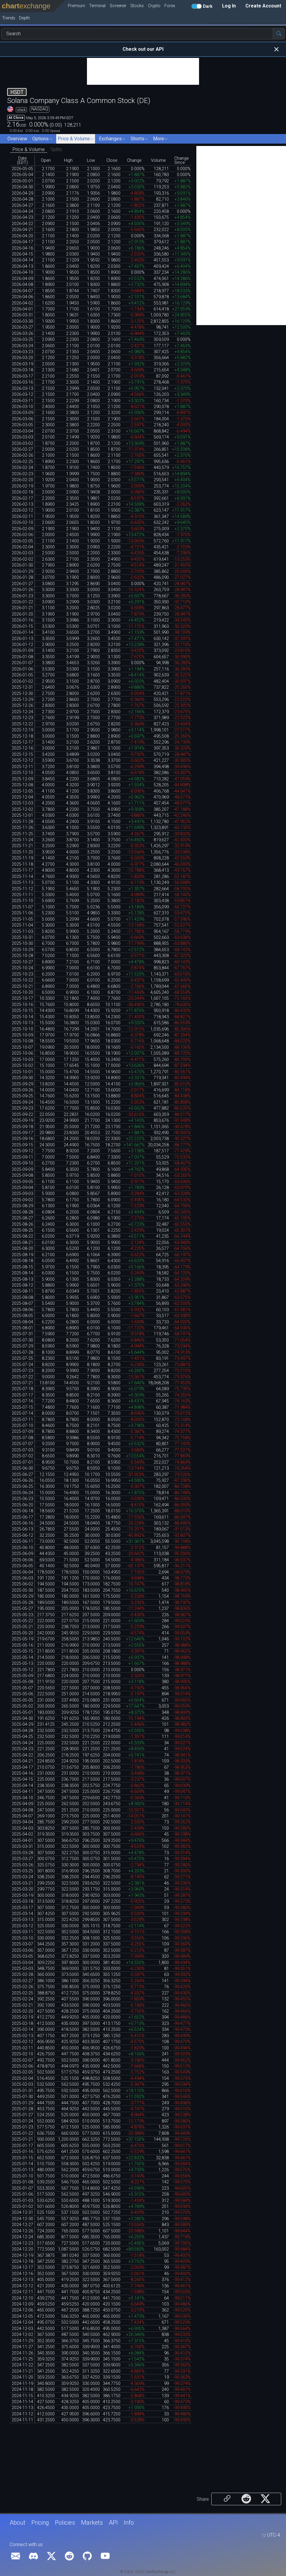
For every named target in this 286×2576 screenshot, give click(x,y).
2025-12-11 (22, 766)
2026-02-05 (22, 541)
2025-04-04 (22, 1822)
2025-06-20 (22, 1505)
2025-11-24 (22, 839)
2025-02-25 (22, 1993)
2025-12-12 (22, 760)
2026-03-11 (22, 400)
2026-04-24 (22, 211)
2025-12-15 (22, 754)
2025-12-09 (22, 779)
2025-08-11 (22, 1291)
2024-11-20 (22, 2377)
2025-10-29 (22, 949)
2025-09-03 (22, 1193)
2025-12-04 (22, 797)
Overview (17, 139)
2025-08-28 (22, 1212)
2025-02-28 (22, 1974)
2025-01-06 (22, 2194)
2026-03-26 (22, 333)
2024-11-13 (22, 2407)
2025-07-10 (22, 1425)
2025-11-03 (22, 931)
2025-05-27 (22, 1608)
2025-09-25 (22, 1096)
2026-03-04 (22, 431)
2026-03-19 (22, 364)
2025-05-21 (22, 1626)
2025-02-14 (22, 2029)
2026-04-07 (22, 290)
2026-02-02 (22, 559)
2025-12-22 (22, 724)
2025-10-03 (22, 1059)
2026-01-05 (22, 675)
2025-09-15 (22, 1145)
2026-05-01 (22, 181)
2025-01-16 (22, 2151)
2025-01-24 (22, 2121)
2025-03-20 (22, 1889)
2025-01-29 (22, 2103)
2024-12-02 (22, 2334)
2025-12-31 (22, 687)
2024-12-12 (22, 2286)
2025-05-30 (22, 1590)
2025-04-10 (22, 1797)
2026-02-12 (22, 510)
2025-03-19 (22, 1895)
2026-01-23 (22, 596)
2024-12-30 (22, 2218)
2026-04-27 (22, 205)
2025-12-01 (22, 815)
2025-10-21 (22, 986)
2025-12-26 (22, 705)
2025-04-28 (22, 1730)
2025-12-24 (22, 711)
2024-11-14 (22, 2401)
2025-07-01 (22, 1462)
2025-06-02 (22, 1584)
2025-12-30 (22, 693)
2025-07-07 (22, 1443)
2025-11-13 (22, 882)
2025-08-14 (22, 1273)
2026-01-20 (22, 614)
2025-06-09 (22, 1553)
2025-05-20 (22, 1633)
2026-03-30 (22, 321)
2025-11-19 (22, 858)
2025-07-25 (22, 1358)
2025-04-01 (22, 1840)
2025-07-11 (22, 1419)
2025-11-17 (22, 870)
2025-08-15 (22, 1267)
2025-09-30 (22, 1077)
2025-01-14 (22, 2163)
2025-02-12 (22, 2041)
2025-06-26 (22, 1480)
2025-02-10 (22, 2054)
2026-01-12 (22, 644)
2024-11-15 (22, 2395)
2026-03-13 (22, 388)
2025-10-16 (22, 1004)
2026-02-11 (22, 516)
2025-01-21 (22, 2139)
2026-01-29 (22, 571)
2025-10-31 (22, 937)
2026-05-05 (22, 168)
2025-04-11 (22, 1791)
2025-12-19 (22, 730)
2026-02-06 (22, 534)
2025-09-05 (22, 1181)
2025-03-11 (22, 1931)
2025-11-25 (22, 833)
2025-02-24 (22, 1999)
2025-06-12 (22, 1535)
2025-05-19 (22, 1639)
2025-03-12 (22, 1925)
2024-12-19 (22, 2255)
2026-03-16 (22, 382)
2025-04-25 (22, 1736)
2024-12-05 (22, 2316)
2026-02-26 (22, 455)
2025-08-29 (22, 1205)
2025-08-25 (22, 1230)
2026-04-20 (22, 236)
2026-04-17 (22, 241)
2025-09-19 (22, 1120)
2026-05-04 (22, 174)
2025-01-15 (22, 2157)
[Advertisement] (143, 71)
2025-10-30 (22, 943)
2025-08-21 (22, 1242)
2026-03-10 (22, 406)
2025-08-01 (22, 1328)
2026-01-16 (22, 620)
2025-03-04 (22, 1962)
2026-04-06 (22, 296)
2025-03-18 (22, 1901)
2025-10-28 (22, 955)
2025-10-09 (22, 1035)
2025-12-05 (22, 791)
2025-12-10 (22, 772)
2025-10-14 (22, 1016)
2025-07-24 (22, 1364)
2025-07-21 (22, 1382)
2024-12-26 (22, 2231)
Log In (229, 6)
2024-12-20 (22, 2249)
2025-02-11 (22, 2048)
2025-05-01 (22, 1712)
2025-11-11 (22, 894)
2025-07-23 (22, 1370)
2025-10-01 (22, 1071)
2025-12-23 (22, 717)
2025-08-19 (22, 1254)
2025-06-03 (22, 1578)
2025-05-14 (22, 1657)
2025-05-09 (22, 1675)
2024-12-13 (22, 2279)
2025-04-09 (22, 1803)
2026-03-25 (22, 339)
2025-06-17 (22, 1517)
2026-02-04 (22, 547)
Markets (92, 2522)
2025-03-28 (22, 1852)
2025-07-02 (22, 1456)
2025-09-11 (22, 1157)
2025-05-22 (22, 1620)
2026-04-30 (22, 187)
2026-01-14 (22, 632)
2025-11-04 (22, 925)
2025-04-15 (22, 1779)
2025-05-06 (22, 1694)
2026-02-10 (22, 522)
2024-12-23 (22, 2243)
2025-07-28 (22, 1352)
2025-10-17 (22, 998)
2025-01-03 (22, 2200)
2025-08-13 (22, 1279)
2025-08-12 (22, 1285)
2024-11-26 (22, 2353)
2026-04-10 (22, 272)
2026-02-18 (22, 492)
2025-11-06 (22, 913)
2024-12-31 (22, 2212)
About (17, 2522)
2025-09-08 (22, 1175)
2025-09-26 (22, 1090)
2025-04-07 (22, 1816)
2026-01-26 (22, 589)
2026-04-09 (22, 278)
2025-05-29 (22, 1596)
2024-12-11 (22, 2291)
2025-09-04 (22, 1187)
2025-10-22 (22, 980)
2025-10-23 (22, 974)
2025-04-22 (22, 1755)
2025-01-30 (22, 2096)
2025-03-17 (22, 1907)
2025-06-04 (22, 1572)
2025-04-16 (22, 1773)
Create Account (263, 6)
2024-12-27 (22, 2224)
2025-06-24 (22, 1492)
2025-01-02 (22, 2206)
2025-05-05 (22, 1700)
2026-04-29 (22, 193)
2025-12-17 (22, 742)
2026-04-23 (22, 217)
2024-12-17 (22, 2267)
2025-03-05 (22, 1956)
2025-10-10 (22, 1029)
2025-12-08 (22, 785)
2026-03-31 (22, 315)
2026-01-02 (22, 681)
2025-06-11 (22, 1541)
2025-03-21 (22, 1883)
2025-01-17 (22, 2145)
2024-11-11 (22, 2420)
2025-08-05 (22, 1315)
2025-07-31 (22, 1334)
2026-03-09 (22, 412)
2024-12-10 (22, 2298)
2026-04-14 (22, 260)
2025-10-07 (22, 1047)
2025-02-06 (22, 2066)
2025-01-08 (22, 2182)
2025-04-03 (22, 1828)
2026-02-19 (22, 486)
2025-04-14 (22, 1785)
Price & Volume (29, 149)
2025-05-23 (22, 1614)
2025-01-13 (22, 2169)
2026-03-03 (22, 437)
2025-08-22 (22, 1236)
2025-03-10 (22, 1938)
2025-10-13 (22, 1022)
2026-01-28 (22, 577)
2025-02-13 (22, 2035)
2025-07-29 (22, 1346)
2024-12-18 (22, 2261)
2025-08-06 (22, 1309)
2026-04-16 (22, 248)
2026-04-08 (22, 284)
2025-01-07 (22, 2188)
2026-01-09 (22, 650)
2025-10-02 (22, 1065)
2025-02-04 (22, 2078)
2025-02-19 (22, 2017)
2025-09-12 (22, 1151)
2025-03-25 (22, 1871)
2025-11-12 (22, 888)
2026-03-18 (22, 370)
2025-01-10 (22, 2176)
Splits (56, 149)
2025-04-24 (22, 1742)
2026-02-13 (22, 504)
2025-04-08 (22, 1810)
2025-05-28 (22, 1602)
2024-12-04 (22, 2322)
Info (129, 2522)
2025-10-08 (22, 1041)
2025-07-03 (22, 1450)
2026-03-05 (22, 424)
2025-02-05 (22, 2072)
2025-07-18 (22, 1388)
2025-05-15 (22, 1651)
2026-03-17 (22, 376)
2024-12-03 (22, 2328)
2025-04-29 (22, 1724)
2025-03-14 (22, 1913)
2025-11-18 (22, 864)
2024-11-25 (22, 2359)
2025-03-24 (22, 1877)
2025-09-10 (22, 1163)
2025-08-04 (22, 1322)
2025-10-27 (22, 962)
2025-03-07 (22, 1944)
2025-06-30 (22, 1468)
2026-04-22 (22, 223)
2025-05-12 (22, 1669)
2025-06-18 (22, 1511)
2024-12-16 (22, 2273)
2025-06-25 (22, 1486)
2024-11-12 (22, 2414)
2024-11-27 (22, 2346)
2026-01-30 (22, 565)
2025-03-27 (22, 1858)
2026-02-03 (22, 553)
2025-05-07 (22, 1688)
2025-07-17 (22, 1395)
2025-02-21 (22, 2005)
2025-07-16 (22, 1401)
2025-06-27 (22, 1474)
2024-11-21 (22, 2371)
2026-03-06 (22, 419)
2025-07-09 (22, 1431)
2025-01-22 (22, 2133)
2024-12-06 (22, 2310)
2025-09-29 (22, 1084)
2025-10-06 (22, 1053)
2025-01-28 (22, 2108)
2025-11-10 (22, 900)
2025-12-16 (22, 748)
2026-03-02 (22, 443)
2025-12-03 (22, 803)
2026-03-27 (22, 327)
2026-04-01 (22, 309)
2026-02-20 (22, 479)
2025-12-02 (22, 809)
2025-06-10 (22, 1547)
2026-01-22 (22, 602)
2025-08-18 (22, 1260)
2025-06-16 (22, 1523)
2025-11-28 (22, 821)
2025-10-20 (22, 992)
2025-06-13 (22, 1529)
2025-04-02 (22, 1834)
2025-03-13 (22, 1919)
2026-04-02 (22, 303)
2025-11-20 (22, 852)
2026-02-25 (22, 461)
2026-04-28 (22, 199)
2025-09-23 (22, 1108)
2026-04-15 (22, 254)
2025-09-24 (22, 1102)
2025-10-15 (22, 1010)
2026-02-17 (22, 498)
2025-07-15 (22, 1407)
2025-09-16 (22, 1138)
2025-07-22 (22, 1376)
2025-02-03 (22, 2084)
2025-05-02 (22, 1706)
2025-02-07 (22, 2060)
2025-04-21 (22, 1761)
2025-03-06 (22, 1950)
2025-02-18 (22, 2023)
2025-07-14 (22, 1413)
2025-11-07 (22, 907)
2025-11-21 (22, 845)
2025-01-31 (22, 2090)
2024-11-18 (22, 2389)
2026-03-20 (22, 357)
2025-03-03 (22, 1968)
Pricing (40, 2522)
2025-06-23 (22, 1498)
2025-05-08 (22, 1681)
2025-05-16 (22, 1645)
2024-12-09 (22, 2304)
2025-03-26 (22, 1865)
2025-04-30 (22, 1718)
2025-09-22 (22, 1114)
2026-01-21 (22, 607)
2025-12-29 (22, 699)
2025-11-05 (22, 919)
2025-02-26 (22, 1986)
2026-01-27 (22, 583)
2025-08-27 (22, 1218)
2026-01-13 (22, 638)
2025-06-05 (22, 1565)
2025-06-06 (22, 1559)
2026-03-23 (22, 351)
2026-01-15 (22, 626)
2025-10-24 (22, 968)
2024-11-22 (22, 2365)
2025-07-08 (22, 1437)
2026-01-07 (22, 662)
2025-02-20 (22, 2011)
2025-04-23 (22, 1748)
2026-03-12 (22, 394)
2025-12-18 (22, 736)
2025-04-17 (22, 1767)
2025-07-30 (22, 1340)
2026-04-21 (22, 229)
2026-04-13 (22, 266)
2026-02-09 (22, 528)
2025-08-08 (22, 1297)
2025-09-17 (22, 1132)
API (113, 2522)
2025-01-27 (22, 2114)
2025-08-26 (22, 1224)
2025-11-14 (22, 876)
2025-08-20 (22, 1248)
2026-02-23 (22, 473)
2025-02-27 (22, 1980)
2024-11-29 (22, 2340)
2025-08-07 (22, 1303)
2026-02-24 (22, 467)
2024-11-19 (22, 2383)
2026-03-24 (22, 345)
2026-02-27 (22, 449)
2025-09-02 (22, 1199)
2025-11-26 (22, 827)
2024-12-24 (22, 2237)
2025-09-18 (22, 1126)
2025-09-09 (22, 1169)
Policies (65, 2522)
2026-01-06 (22, 669)
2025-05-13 (22, 1663)
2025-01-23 (22, 2127)
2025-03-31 (22, 1846)
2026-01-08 (22, 656)
